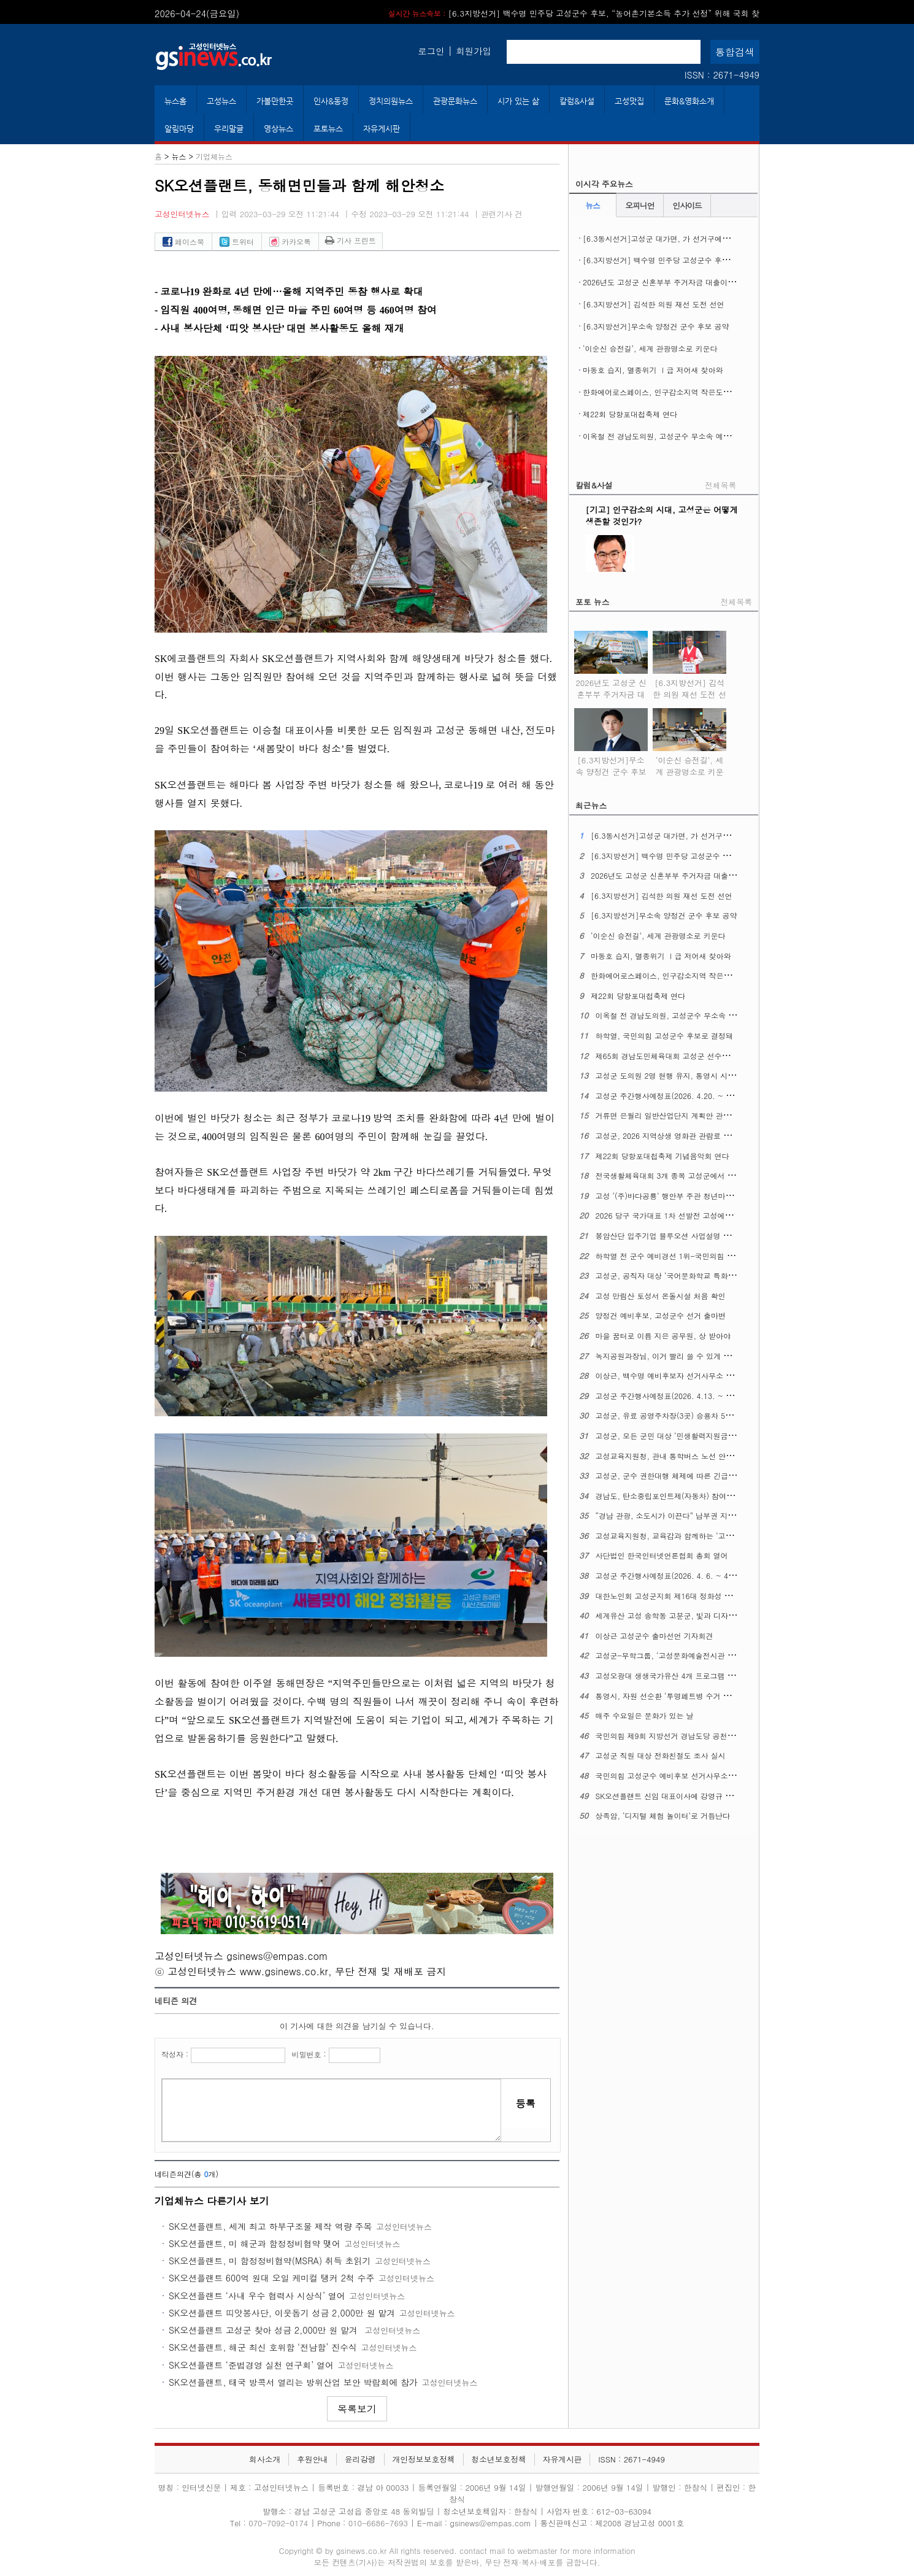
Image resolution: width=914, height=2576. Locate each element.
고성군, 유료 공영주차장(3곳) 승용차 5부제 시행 (677, 1415)
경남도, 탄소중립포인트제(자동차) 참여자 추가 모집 (682, 1495)
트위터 (237, 241)
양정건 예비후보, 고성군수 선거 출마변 (661, 1315)
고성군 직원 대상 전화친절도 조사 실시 (661, 1755)
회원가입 (473, 51)
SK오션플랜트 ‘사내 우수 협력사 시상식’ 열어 (257, 2295)
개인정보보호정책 (423, 2459)
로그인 (431, 51)
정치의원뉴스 (391, 101)
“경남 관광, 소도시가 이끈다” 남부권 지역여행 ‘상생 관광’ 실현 (701, 1515)
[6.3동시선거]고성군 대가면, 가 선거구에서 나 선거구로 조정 (685, 238)
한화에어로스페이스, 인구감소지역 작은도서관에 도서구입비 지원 (692, 392)
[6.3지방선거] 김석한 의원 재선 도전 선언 (653, 304)
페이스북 (183, 241)
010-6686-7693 (378, 2523)
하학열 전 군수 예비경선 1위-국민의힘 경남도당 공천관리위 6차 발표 (711, 1256)
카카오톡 (290, 241)
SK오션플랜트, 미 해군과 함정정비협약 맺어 (254, 2243)
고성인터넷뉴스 (182, 214)
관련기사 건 (502, 214)
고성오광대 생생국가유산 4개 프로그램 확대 (669, 1675)
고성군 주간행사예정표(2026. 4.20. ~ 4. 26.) (673, 1095)
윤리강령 (360, 2459)
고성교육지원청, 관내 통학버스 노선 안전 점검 (673, 1456)
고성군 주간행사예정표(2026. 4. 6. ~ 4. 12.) (672, 1575)
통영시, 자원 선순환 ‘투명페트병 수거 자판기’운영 (679, 1696)
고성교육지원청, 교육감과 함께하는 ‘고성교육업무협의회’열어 (699, 1535)
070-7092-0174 (279, 2523)
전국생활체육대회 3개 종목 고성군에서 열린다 (673, 1175)
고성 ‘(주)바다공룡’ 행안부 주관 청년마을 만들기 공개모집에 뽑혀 (705, 1195)
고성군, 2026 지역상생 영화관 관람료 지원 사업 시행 (684, 1135)
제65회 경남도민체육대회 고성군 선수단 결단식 (675, 1056)
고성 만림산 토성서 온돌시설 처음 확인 (661, 1295)
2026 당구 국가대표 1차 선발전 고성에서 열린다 (676, 1215)
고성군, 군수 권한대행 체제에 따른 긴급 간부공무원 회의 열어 (699, 1475)
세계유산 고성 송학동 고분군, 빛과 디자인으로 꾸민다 (685, 1615)
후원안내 (312, 2459)
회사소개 (264, 2459)
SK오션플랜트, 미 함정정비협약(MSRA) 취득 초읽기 (270, 2260)
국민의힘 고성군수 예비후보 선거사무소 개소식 (674, 1775)
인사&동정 (330, 101)
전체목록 (720, 485)
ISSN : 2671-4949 (722, 75)
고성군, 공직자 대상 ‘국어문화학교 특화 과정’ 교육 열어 (689, 1275)
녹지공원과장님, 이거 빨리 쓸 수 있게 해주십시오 (678, 1356)
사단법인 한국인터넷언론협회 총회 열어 (662, 1555)
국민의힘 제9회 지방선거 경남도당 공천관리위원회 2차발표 (694, 1735)
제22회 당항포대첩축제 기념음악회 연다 (662, 1156)
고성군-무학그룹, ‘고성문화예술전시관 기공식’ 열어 (682, 1655)
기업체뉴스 (214, 156)
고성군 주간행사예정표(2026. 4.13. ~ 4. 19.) (673, 1395)
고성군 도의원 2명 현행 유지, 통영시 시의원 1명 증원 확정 (693, 1075)
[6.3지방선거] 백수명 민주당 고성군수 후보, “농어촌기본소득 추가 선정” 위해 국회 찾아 (730, 260)
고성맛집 (629, 101)
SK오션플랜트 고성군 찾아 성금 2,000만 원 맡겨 (265, 2330)
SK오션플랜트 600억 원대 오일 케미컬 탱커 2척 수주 (272, 2278)
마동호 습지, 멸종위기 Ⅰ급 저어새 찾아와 (653, 369)
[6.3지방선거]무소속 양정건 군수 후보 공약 (656, 326)
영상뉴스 (278, 128)
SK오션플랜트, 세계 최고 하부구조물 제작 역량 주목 (270, 2226)
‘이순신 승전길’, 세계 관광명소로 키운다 (650, 348)
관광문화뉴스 (455, 101)
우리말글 (229, 128)
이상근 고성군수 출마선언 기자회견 (654, 1635)
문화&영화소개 (689, 101)
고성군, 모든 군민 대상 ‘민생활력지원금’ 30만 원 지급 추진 (694, 1435)
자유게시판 (381, 128)
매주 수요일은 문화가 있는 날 (645, 1715)
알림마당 (179, 128)
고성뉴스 (221, 101)
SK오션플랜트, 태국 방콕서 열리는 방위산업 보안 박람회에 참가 (293, 2382)
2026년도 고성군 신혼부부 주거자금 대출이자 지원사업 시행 (683, 282)
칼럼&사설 (576, 101)
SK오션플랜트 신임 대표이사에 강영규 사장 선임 (677, 1796)
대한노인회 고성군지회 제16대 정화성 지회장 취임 (680, 1596)
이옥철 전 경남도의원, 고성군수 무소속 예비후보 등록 (672, 436)
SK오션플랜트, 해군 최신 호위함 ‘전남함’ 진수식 (263, 2347)
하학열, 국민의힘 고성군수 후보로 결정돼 (665, 1035)
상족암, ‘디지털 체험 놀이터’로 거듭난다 (663, 1815)
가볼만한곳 (274, 101)
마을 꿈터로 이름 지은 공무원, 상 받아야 (663, 1335)
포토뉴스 (328, 128)
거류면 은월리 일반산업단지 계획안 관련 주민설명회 (683, 1115)
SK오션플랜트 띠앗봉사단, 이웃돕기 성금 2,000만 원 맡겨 (282, 2313)
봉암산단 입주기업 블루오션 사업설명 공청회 (670, 1235)
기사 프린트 (350, 240)
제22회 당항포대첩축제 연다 (630, 414)
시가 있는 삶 (518, 101)
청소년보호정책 (498, 2459)
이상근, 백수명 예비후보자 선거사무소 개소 (668, 1375)
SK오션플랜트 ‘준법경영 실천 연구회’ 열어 (251, 2365)
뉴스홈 (175, 101)
